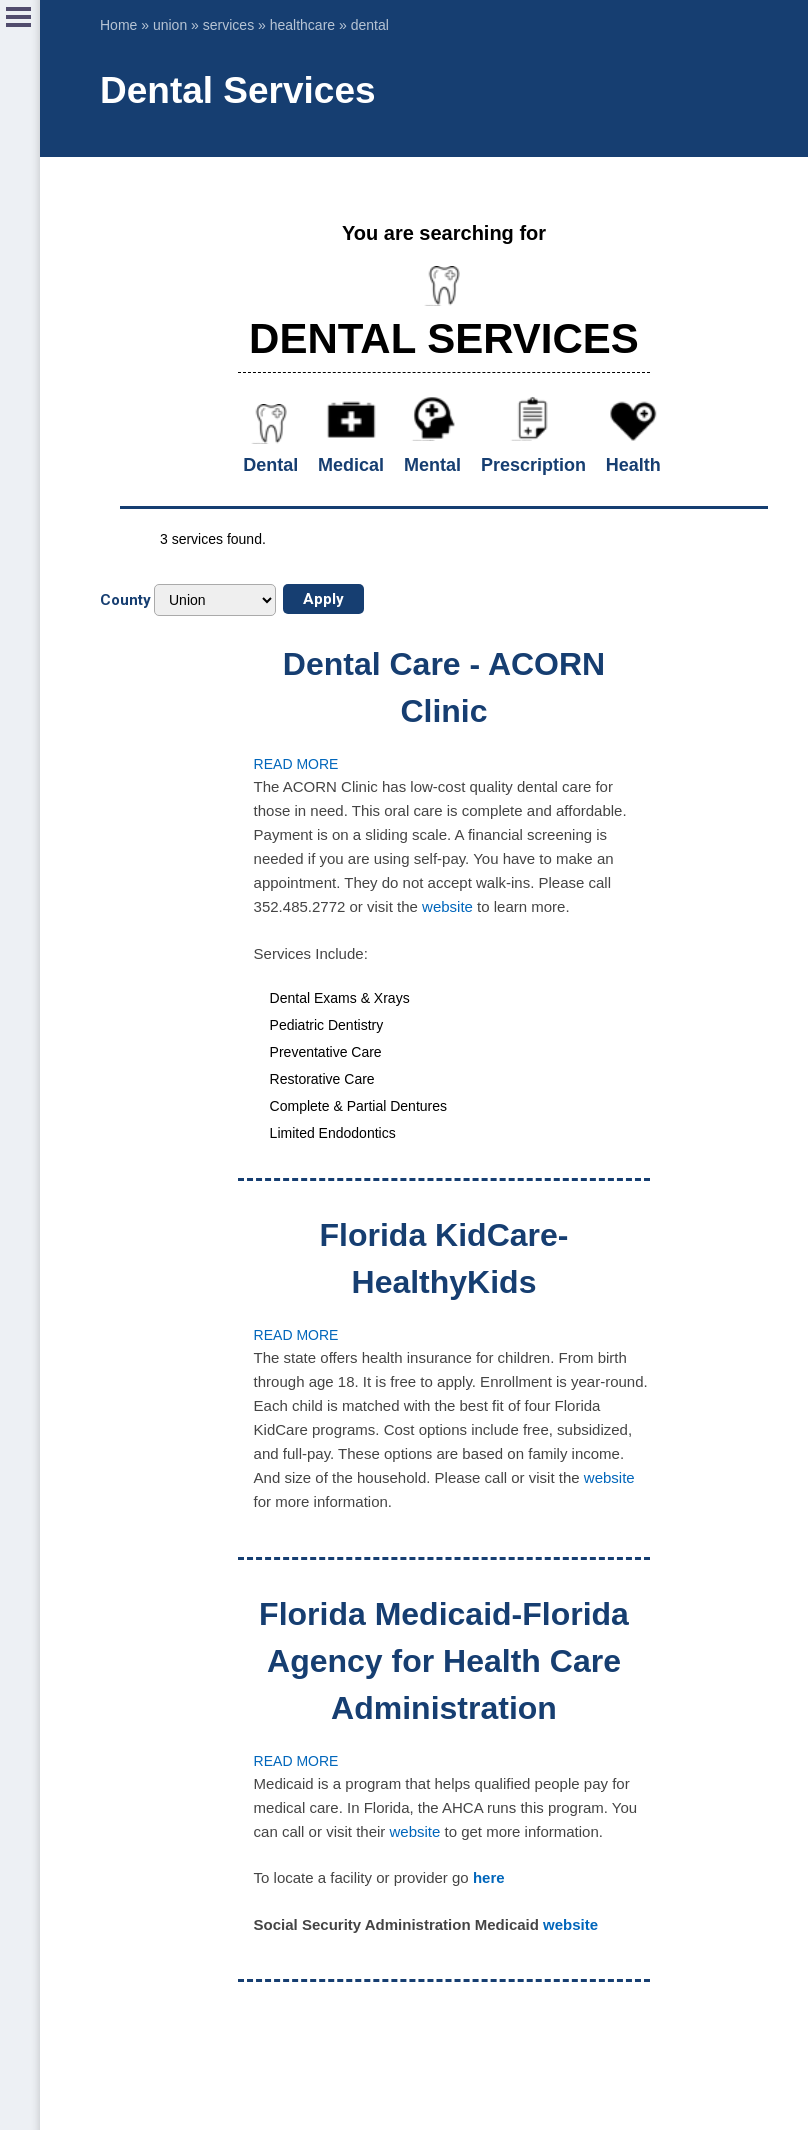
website (447, 906)
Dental (270, 465)
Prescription (533, 465)
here (489, 1877)
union (170, 25)
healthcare (302, 25)
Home (118, 25)
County (125, 600)
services (228, 25)
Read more (296, 764)
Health (633, 465)
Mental (432, 465)
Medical (351, 465)
